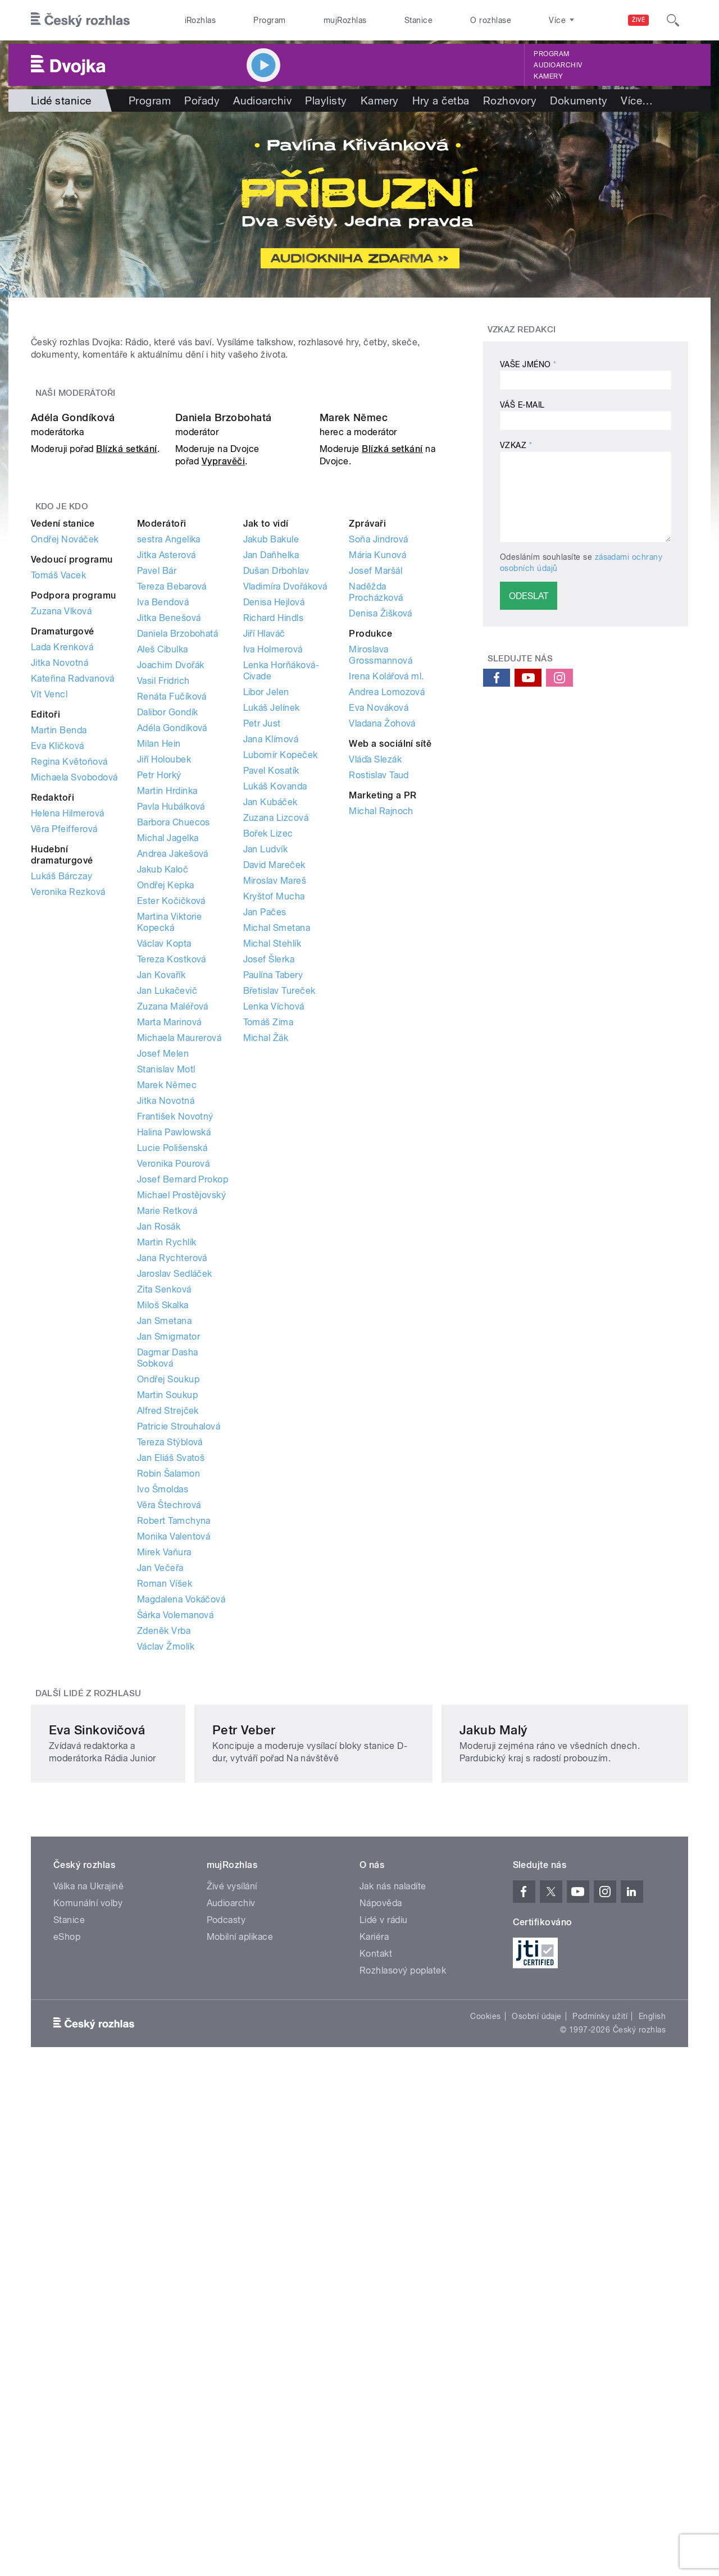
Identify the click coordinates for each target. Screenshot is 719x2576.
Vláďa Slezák (375, 1035)
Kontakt (376, 2362)
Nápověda (381, 2311)
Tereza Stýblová (170, 1718)
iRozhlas (200, 20)
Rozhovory (509, 100)
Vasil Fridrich (163, 957)
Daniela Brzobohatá (223, 694)
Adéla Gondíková (73, 694)
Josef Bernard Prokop (183, 1455)
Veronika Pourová (173, 1440)
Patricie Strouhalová (179, 1702)
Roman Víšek (164, 1860)
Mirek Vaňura (164, 1828)
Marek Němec (354, 694)
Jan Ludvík (265, 1125)
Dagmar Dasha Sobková (167, 1634)
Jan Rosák (158, 1502)
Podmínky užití (599, 2424)
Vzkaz (516, 445)
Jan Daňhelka (271, 831)
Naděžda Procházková (376, 868)
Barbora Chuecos (173, 1098)
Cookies (485, 2424)
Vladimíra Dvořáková (285, 862)
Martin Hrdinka (167, 1067)
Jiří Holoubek (164, 1035)
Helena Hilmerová (67, 1089)
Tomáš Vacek (58, 851)
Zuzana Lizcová (276, 1094)
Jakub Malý (527, 2126)
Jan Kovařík (161, 1251)
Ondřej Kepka (165, 1161)
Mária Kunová (377, 831)
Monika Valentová (174, 1812)
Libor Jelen (266, 968)
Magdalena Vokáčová (181, 1875)
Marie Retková (167, 1487)
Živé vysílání (232, 2295)
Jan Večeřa (160, 1844)
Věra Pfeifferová (64, 1105)
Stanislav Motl (166, 1345)
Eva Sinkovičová (97, 2126)
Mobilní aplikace (240, 2345)
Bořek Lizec (268, 1109)
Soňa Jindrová (378, 815)
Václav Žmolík (165, 1922)
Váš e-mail (522, 404)
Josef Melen (163, 1329)
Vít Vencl (49, 970)
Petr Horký (159, 1051)
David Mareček (274, 1141)
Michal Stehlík (272, 1219)
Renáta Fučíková (172, 972)
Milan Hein (159, 1020)
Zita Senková (164, 1565)
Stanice (418, 20)
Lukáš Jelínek (271, 984)
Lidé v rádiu (384, 2328)
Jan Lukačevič (167, 1267)
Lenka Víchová (273, 1282)
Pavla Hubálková (171, 1082)
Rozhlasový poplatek (403, 2379)
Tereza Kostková (171, 1235)
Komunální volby (87, 2311)
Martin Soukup (167, 1671)
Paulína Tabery (273, 1251)
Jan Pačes (264, 1188)
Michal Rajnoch (381, 1087)
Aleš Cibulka (162, 925)
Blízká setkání (126, 725)
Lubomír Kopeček (280, 1031)
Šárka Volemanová (175, 1891)
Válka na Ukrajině (88, 2295)
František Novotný (175, 1392)
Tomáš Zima (268, 1298)
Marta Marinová (169, 1298)
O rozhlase (490, 20)
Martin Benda (59, 1006)
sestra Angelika (169, 815)
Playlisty (326, 100)
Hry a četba (441, 100)
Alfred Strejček (168, 1687)
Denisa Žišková (380, 889)
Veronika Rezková (68, 1168)
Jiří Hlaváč (264, 910)
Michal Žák (266, 1314)
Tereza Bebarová (172, 862)
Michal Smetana (277, 1204)
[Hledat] (673, 20)
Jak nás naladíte (393, 2295)
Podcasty (226, 2328)
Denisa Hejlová (274, 878)
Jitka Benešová (169, 894)
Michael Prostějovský (181, 1471)
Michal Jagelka (168, 1114)
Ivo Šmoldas (162, 1765)
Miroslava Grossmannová (380, 931)
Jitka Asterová (166, 831)
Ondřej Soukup (168, 1655)
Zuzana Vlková (61, 887)
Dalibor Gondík (167, 988)
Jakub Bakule (271, 815)
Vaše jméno (528, 364)
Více (637, 100)
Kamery (548, 76)
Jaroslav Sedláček (174, 1550)
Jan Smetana (164, 1597)
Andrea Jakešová (172, 1130)
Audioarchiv (558, 65)
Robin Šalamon (168, 1749)
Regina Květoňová (69, 1038)
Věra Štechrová (169, 1781)
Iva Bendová (163, 878)
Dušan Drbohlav (276, 847)
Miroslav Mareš (275, 1157)
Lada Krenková (62, 923)
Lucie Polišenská (172, 1424)
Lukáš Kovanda (275, 1062)
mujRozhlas (345, 20)
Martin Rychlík (167, 1518)
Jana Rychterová (172, 1534)
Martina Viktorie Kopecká (169, 1198)
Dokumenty (578, 100)
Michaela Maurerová (179, 1314)
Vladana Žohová (382, 999)
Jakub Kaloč (162, 1145)
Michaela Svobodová (74, 1053)
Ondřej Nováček (65, 815)
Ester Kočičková (171, 1177)
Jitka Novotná (59, 939)
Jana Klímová (271, 1015)
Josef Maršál (375, 847)
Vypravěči (223, 738)
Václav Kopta (164, 1219)
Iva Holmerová (273, 925)
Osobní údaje (537, 2424)
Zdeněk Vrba (163, 1907)
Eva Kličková (57, 1022)
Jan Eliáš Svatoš (171, 1734)
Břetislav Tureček (279, 1267)
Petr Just (262, 999)
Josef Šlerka (269, 1235)
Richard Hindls (273, 894)
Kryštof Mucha (274, 1172)
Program (269, 20)
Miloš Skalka (163, 1581)
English (652, 2424)
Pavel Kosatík (271, 1047)
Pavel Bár (156, 847)
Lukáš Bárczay (61, 1152)
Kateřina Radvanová (73, 954)
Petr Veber (302, 2126)
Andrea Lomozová (387, 968)
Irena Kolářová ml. (386, 952)
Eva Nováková (378, 984)
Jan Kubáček (270, 1078)
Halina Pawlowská (174, 1408)
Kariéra (374, 2345)
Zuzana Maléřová (172, 1282)
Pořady (202, 100)
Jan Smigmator (168, 1612)
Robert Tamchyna (174, 1797)
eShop (66, 2345)
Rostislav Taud (379, 1051)
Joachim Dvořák (170, 941)
